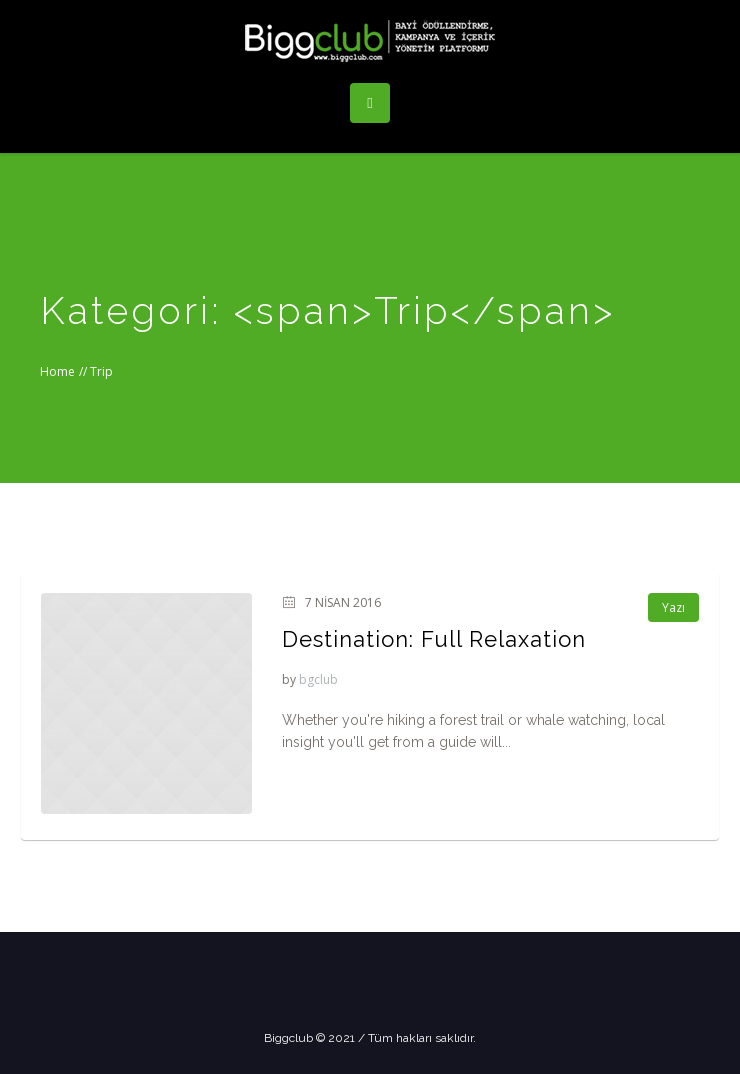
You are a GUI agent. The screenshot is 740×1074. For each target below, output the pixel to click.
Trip (101, 371)
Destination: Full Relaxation (434, 639)
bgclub (318, 679)
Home (57, 371)
